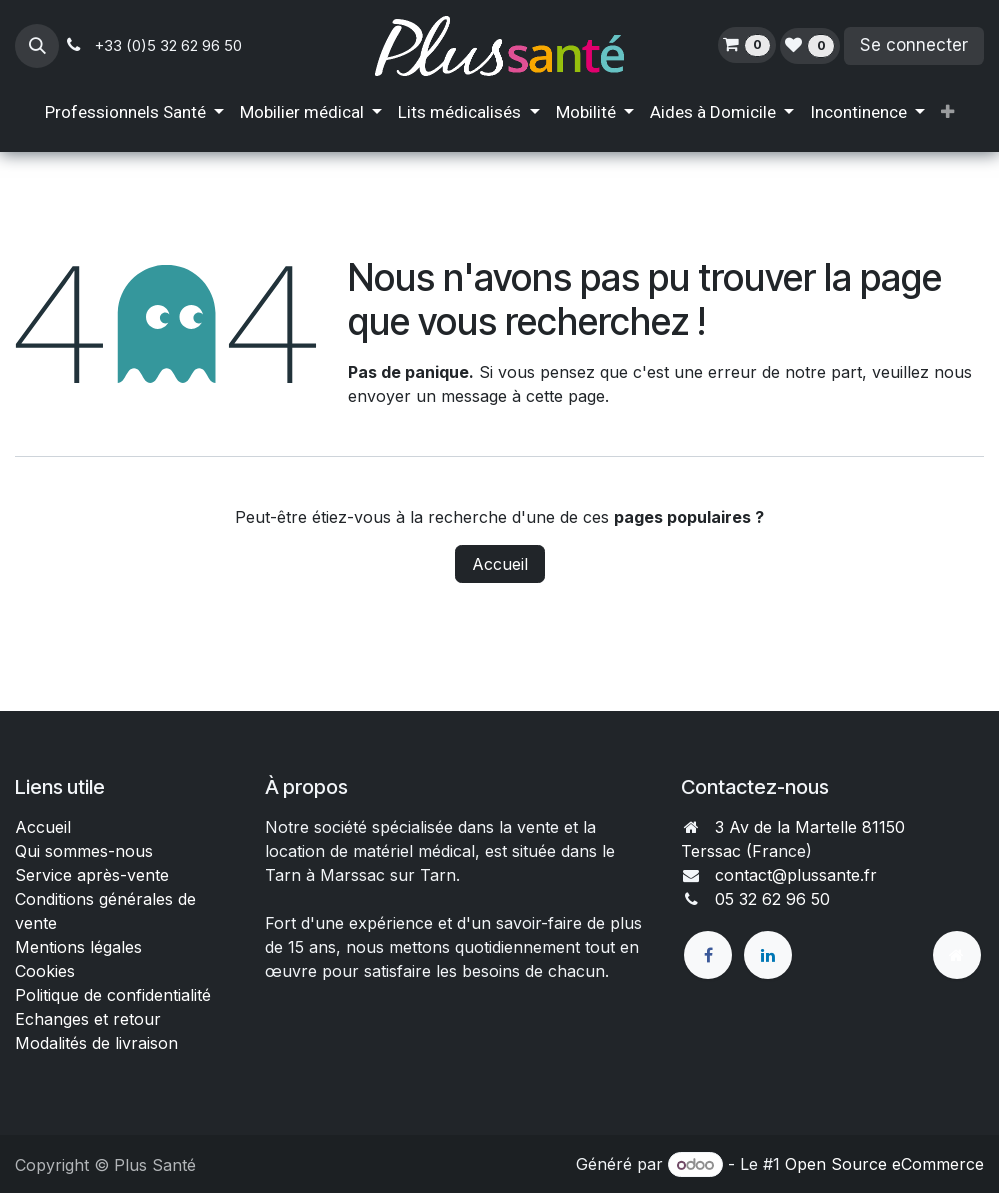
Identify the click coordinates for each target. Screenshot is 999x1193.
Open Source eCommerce (884, 1164)
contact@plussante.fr (796, 875)
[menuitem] (134, 113)
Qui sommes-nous (84, 851)
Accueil (500, 564)
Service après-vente (92, 875)
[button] (37, 46)
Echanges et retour (88, 1019)
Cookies (45, 971)
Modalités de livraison (96, 1043)
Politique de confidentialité (113, 995)
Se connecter (914, 45)
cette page (565, 396)
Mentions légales (78, 947)
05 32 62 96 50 (772, 899)
